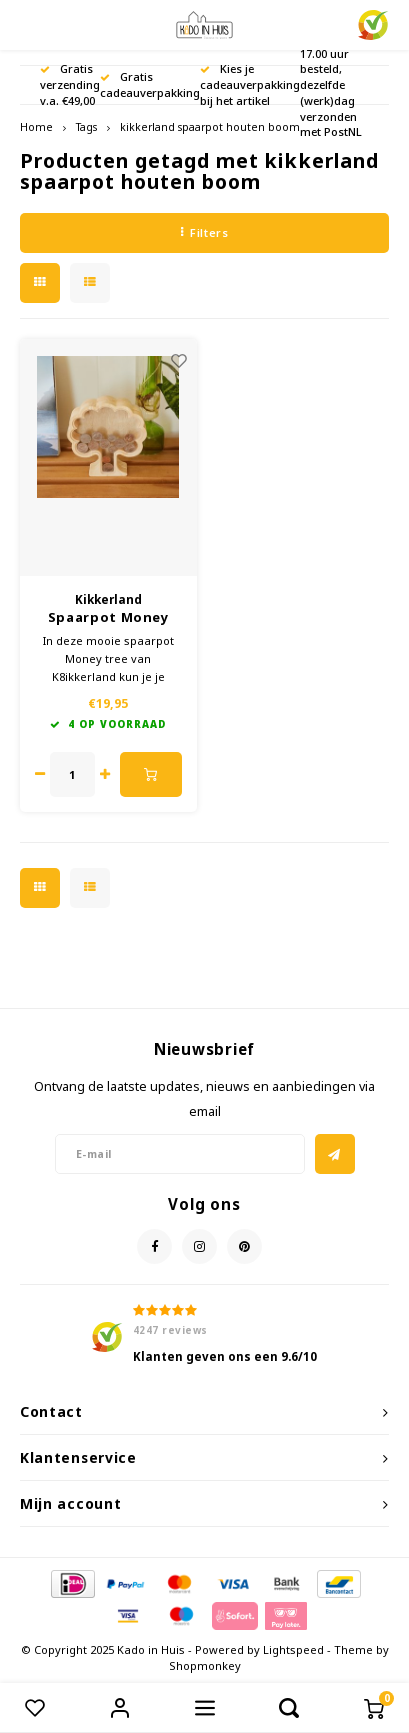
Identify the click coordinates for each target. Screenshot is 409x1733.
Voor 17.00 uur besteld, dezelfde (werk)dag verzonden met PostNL (331, 85)
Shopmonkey (205, 1665)
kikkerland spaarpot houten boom (210, 127)
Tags (86, 127)
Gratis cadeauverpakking (150, 84)
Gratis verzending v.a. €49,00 (70, 84)
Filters (204, 232)
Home (36, 127)
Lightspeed (293, 1649)
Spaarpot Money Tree (108, 618)
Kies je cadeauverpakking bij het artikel (250, 84)
